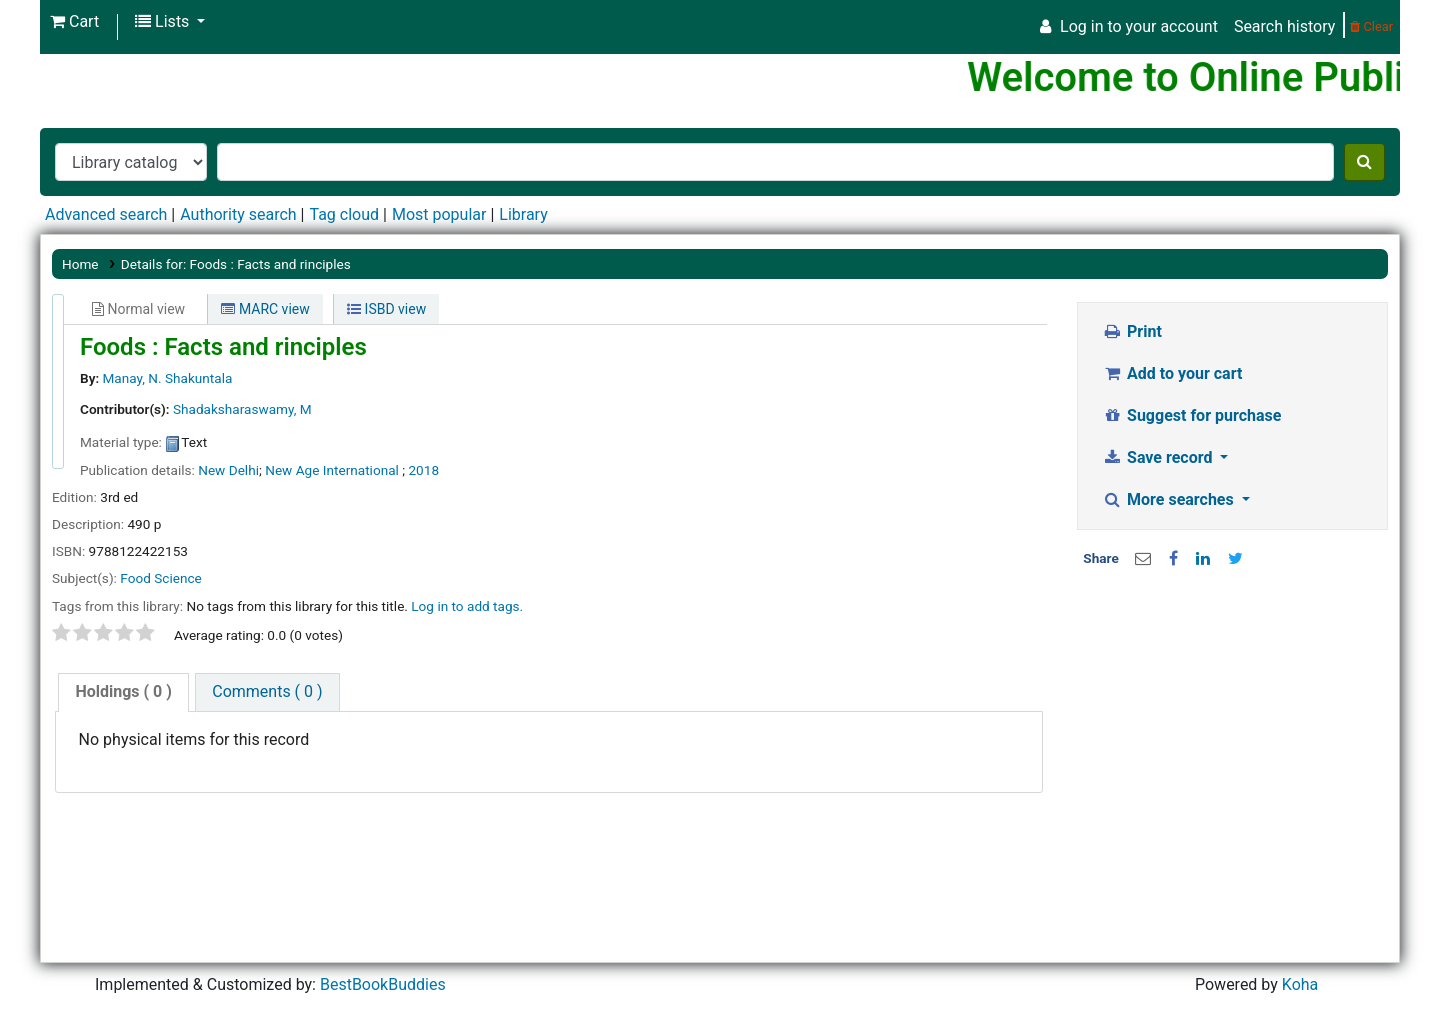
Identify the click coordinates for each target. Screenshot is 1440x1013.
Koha (1300, 984)
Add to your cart (1173, 373)
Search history (1284, 26)
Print (1132, 331)
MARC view (265, 309)
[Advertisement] (1233, 729)
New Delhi (228, 470)
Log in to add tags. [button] (467, 606)
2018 (423, 470)
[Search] (1364, 162)
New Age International (333, 470)
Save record (1160, 457)
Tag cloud (344, 214)
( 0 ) (123, 691)
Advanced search (106, 214)
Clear (1371, 26)
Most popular (439, 214)
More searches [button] (1170, 499)
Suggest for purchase (1192, 415)
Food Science (160, 578)
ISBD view (386, 309)
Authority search (238, 214)
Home (80, 264)
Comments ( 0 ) (267, 691)
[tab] (123, 692)
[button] (74, 22)
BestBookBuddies (383, 984)
